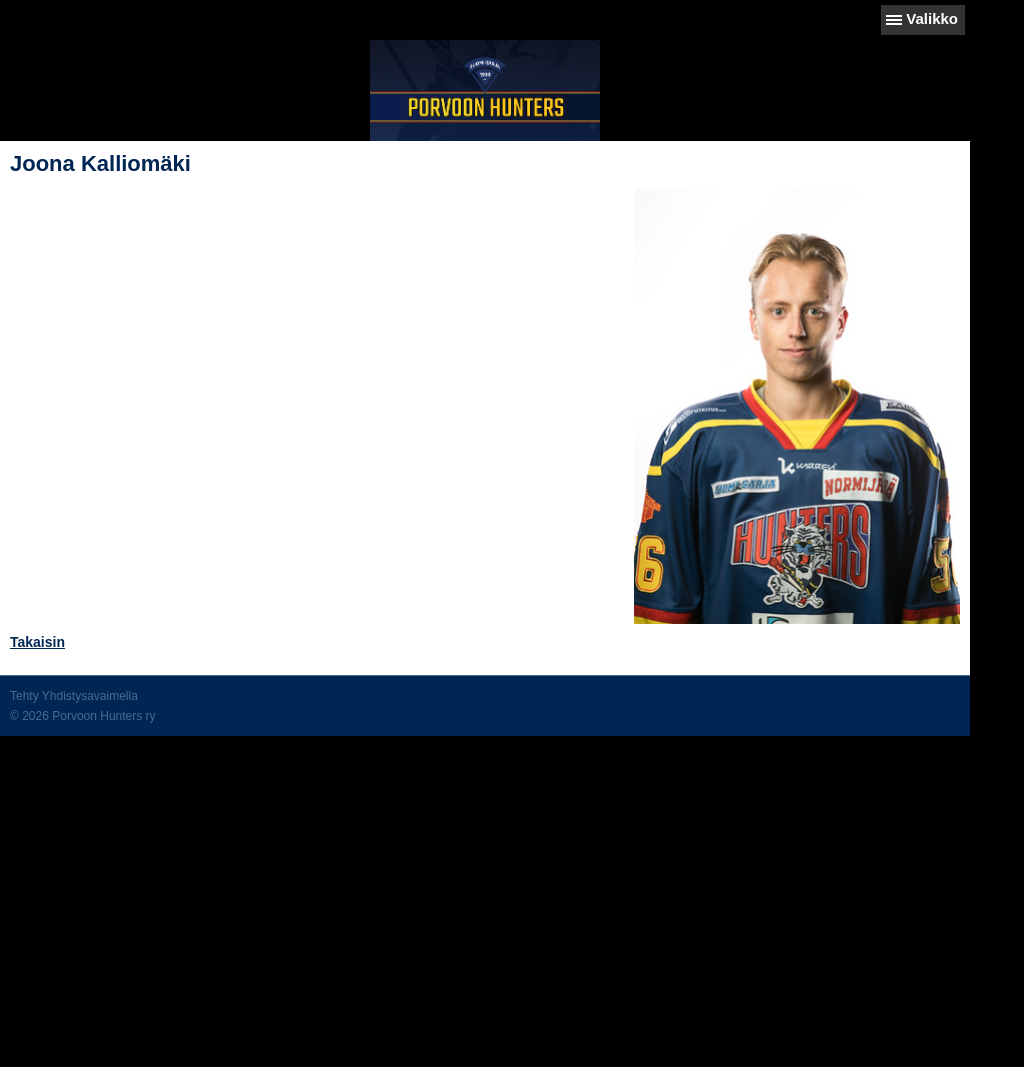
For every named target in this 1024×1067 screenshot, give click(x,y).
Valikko (932, 18)
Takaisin (37, 642)
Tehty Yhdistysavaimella (74, 696)
